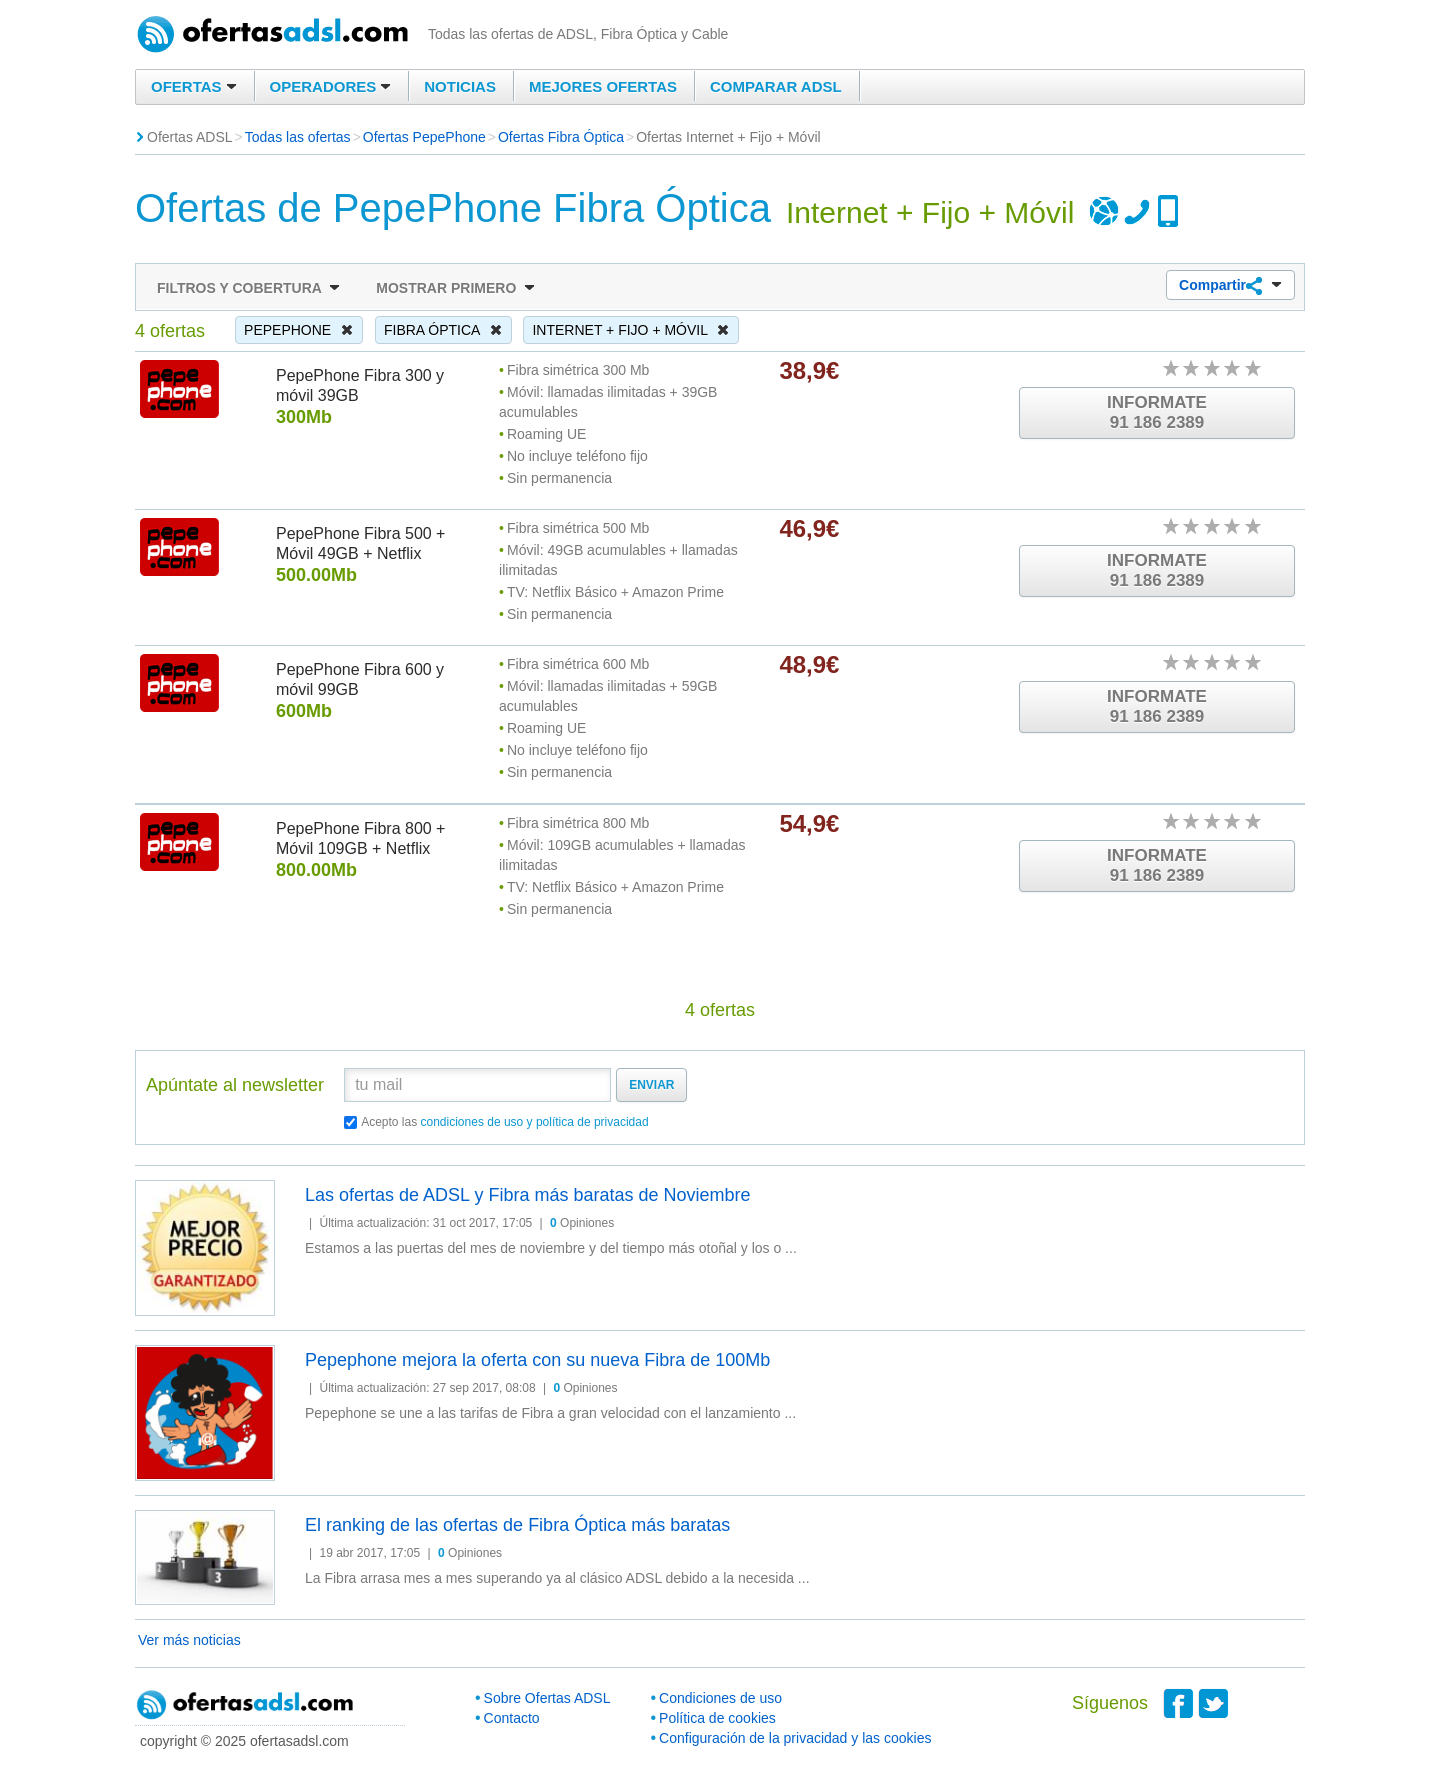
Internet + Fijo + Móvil (631, 330)
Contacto (512, 1718)
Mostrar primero (455, 288)
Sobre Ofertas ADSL (547, 1698)
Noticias (460, 86)
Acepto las (505, 1122)
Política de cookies (717, 1718)
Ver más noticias (189, 1640)
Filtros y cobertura (248, 288)
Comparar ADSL (776, 86)
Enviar (651, 1085)
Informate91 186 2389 (1157, 412)
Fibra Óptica (443, 330)
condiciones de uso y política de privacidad (535, 1122)
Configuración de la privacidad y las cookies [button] (795, 1738)
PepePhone (299, 330)
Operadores (331, 86)
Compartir (1230, 286)
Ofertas (194, 86)
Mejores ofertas (603, 86)
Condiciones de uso (720, 1698)
